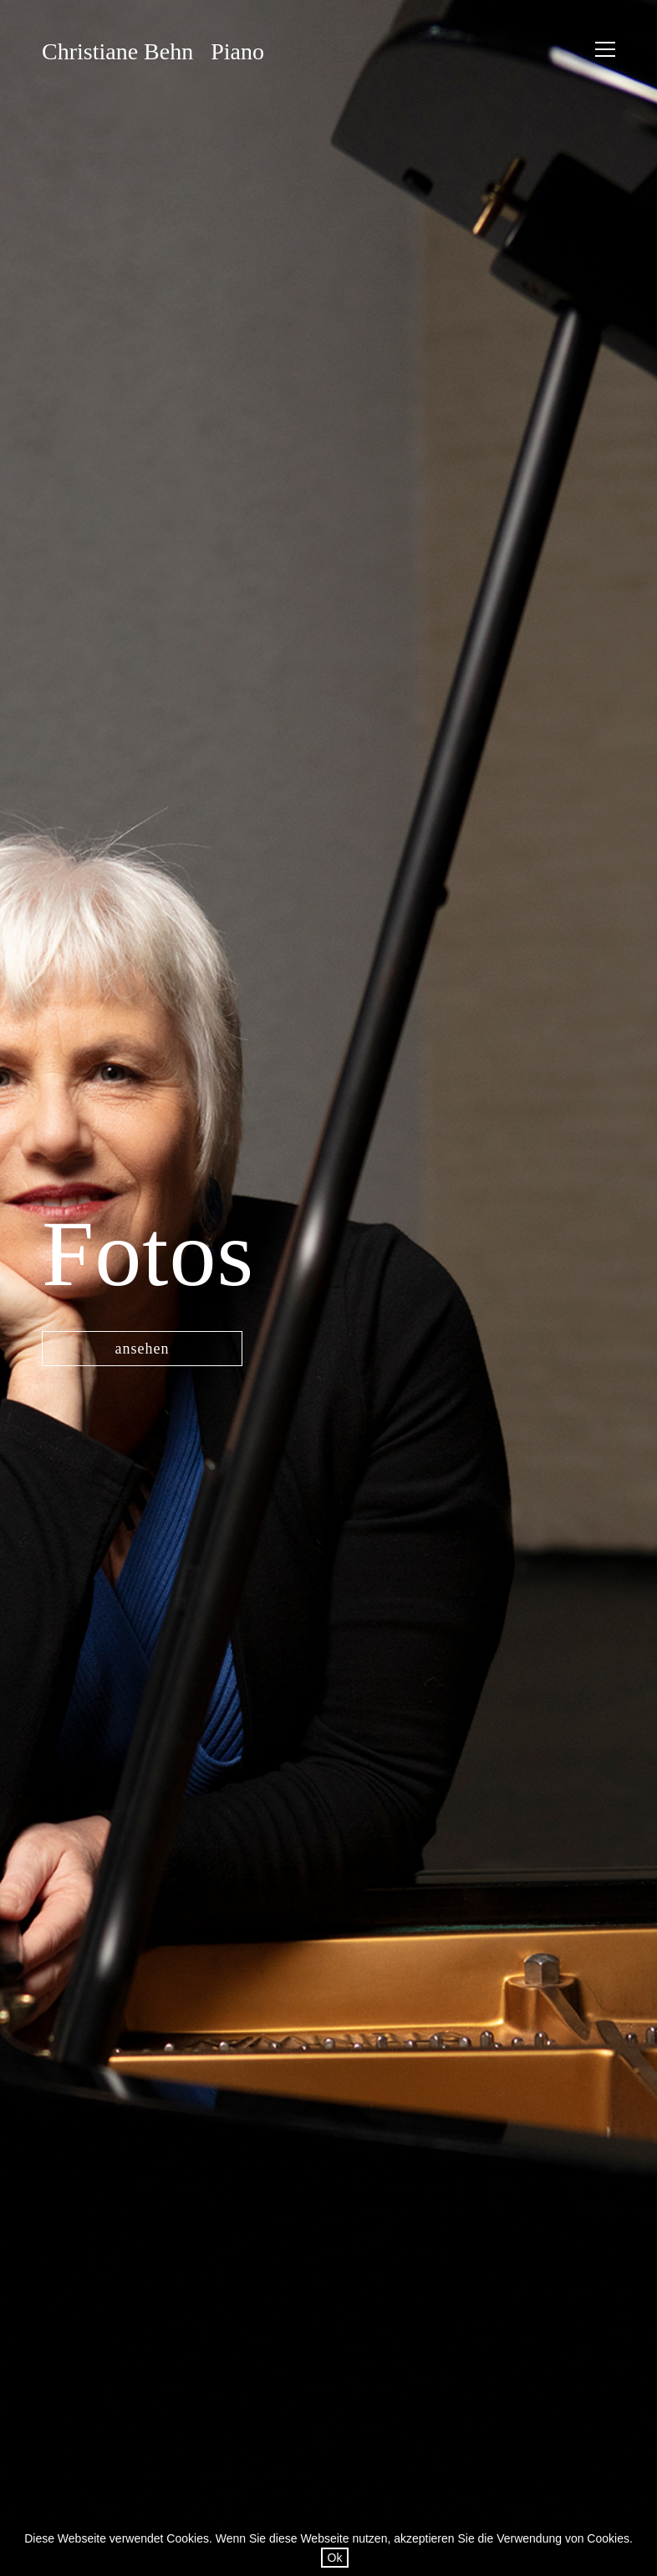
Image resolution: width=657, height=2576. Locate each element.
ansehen (142, 1348)
